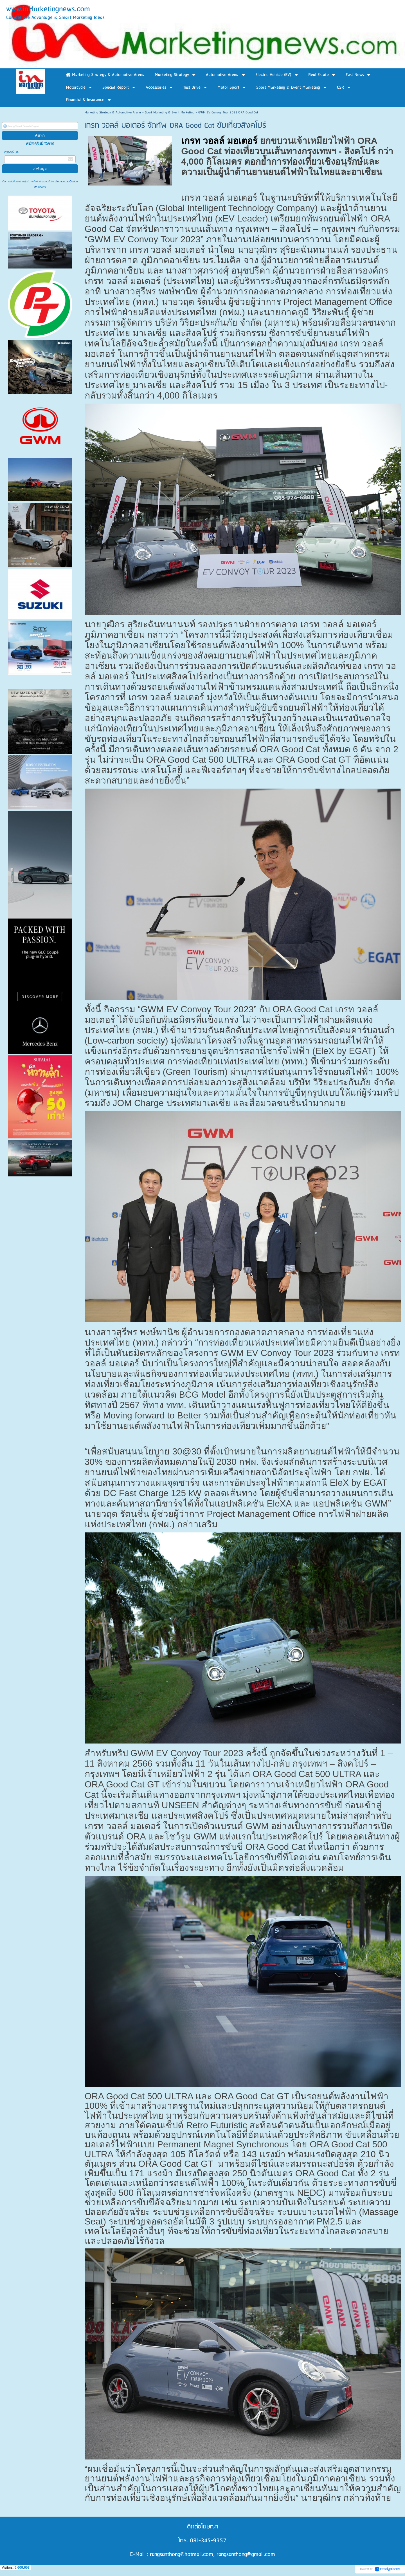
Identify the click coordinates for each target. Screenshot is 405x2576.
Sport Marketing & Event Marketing (169, 112)
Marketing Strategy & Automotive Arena (112, 112)
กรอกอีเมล (11, 152)
